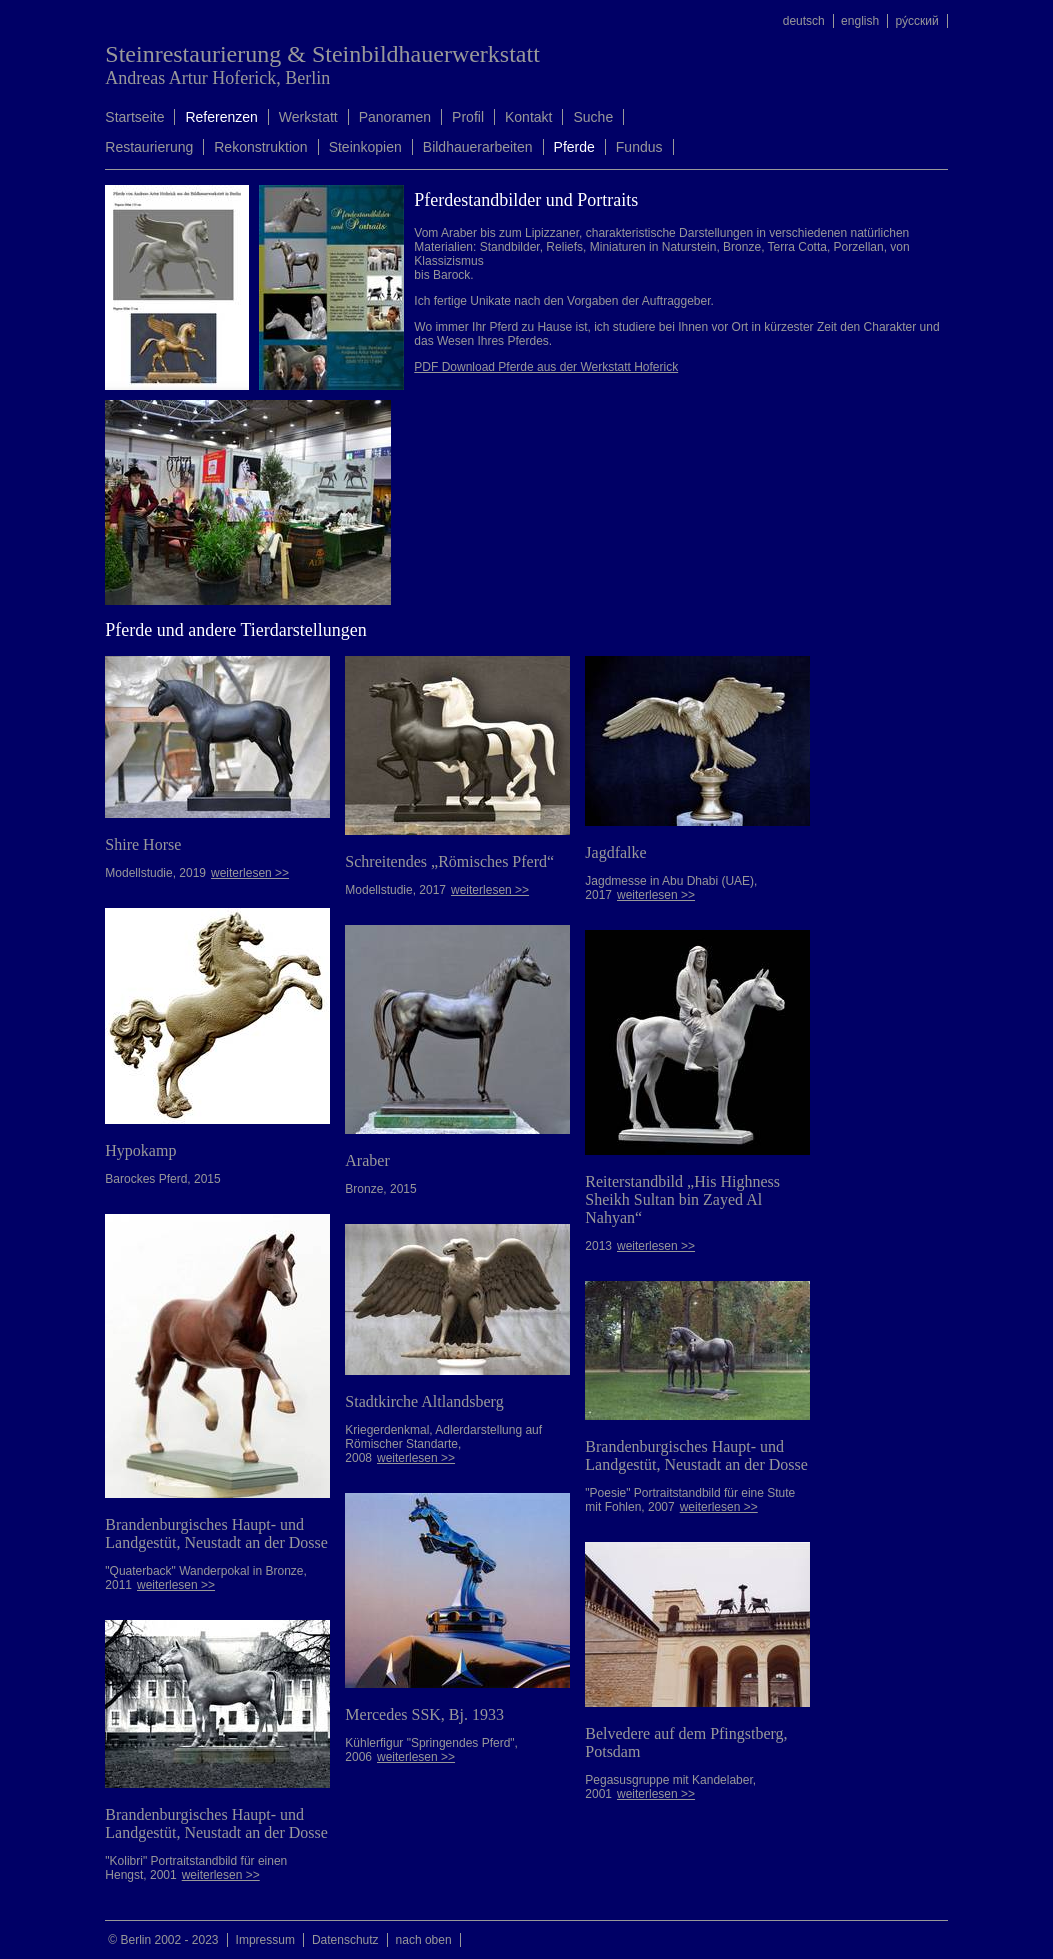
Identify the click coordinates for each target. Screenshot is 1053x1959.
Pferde (574, 147)
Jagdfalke (615, 852)
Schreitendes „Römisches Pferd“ (449, 861)
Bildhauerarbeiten (478, 147)
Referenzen (221, 117)
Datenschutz (345, 1940)
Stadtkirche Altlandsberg (424, 1401)
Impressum (265, 1940)
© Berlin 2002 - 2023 (163, 1940)
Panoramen (395, 117)
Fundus (639, 147)
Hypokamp (140, 1150)
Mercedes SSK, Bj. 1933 (424, 1714)
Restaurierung (149, 147)
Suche (593, 117)
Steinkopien (365, 147)
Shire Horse (143, 844)
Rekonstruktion (260, 147)
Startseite (134, 117)
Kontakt (528, 117)
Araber (367, 1160)
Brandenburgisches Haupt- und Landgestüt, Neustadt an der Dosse (216, 1533)
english (860, 21)
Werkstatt (308, 117)
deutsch (804, 21)
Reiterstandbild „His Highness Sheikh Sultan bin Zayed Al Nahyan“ (682, 1199)
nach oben (424, 1940)
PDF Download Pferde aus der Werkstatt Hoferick (546, 367)
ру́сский (916, 21)
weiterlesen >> (250, 873)
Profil (468, 117)
